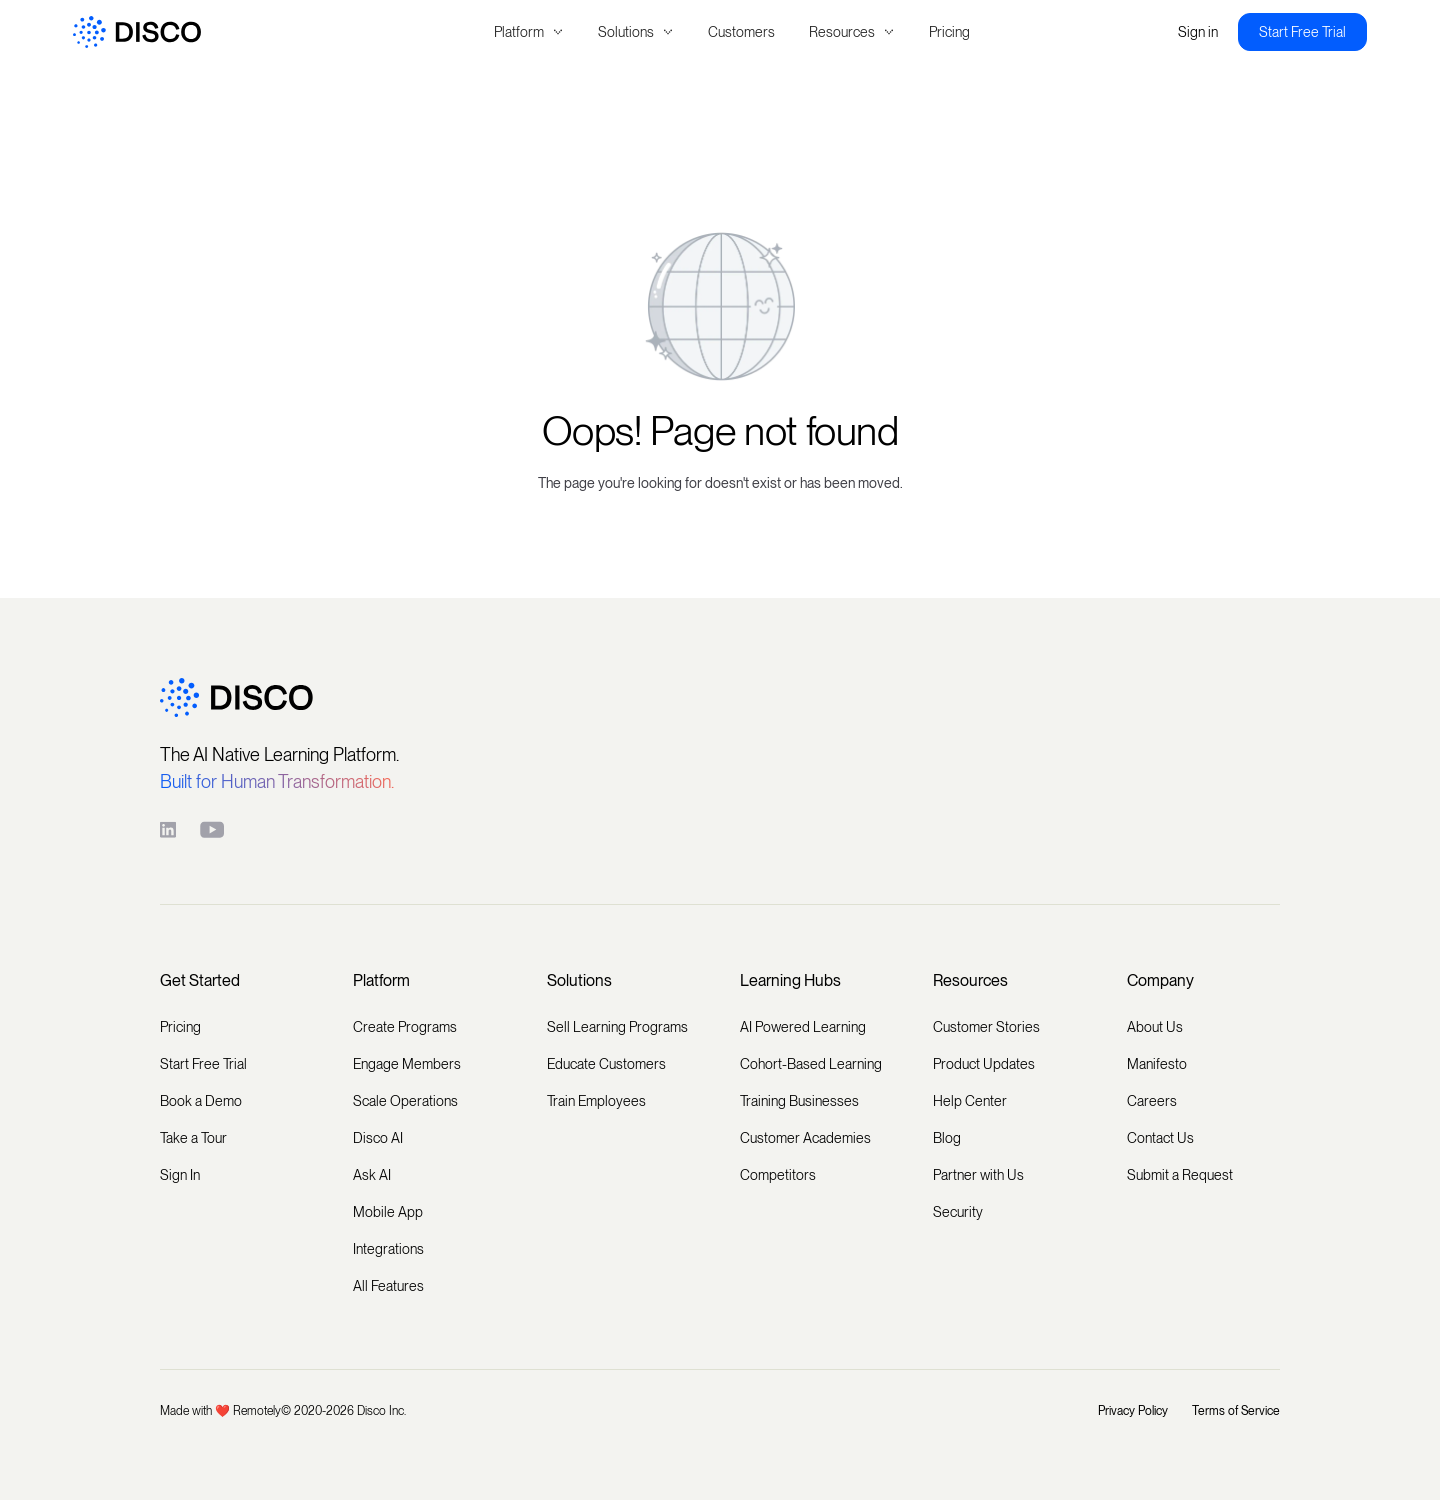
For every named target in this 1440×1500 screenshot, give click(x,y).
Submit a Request (1180, 1175)
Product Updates (984, 1064)
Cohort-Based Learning (811, 1064)
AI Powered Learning (803, 1027)
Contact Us (1160, 1138)
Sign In (180, 1175)
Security (958, 1212)
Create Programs (405, 1027)
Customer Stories (986, 1027)
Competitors (778, 1175)
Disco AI (378, 1138)
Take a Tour (193, 1138)
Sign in (1198, 32)
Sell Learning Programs (617, 1027)
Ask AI (372, 1175)
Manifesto (1157, 1064)
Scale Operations (405, 1101)
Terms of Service (1236, 1411)
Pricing (949, 32)
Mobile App (388, 1212)
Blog (947, 1138)
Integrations (388, 1249)
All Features (388, 1286)
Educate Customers (606, 1064)
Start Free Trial (1302, 32)
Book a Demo (201, 1101)
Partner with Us (978, 1175)
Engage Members (407, 1064)
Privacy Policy (1133, 1411)
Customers (741, 32)
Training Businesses (799, 1101)
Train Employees (596, 1101)
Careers (1152, 1101)
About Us (1155, 1027)
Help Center (970, 1101)
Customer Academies (805, 1138)
